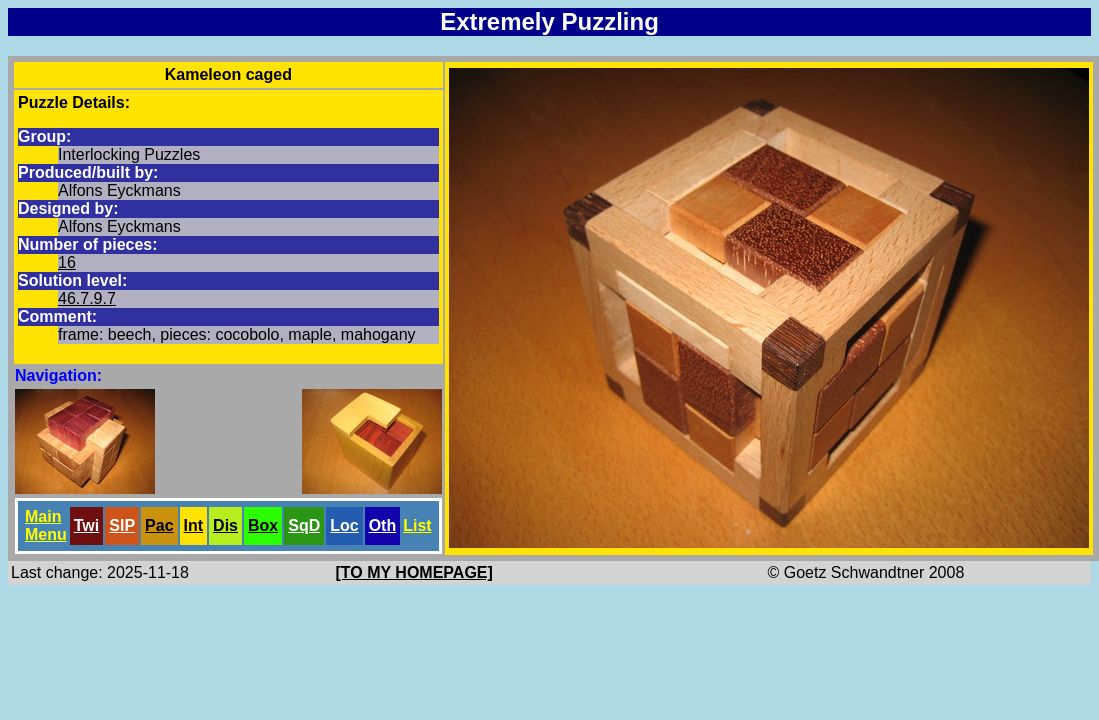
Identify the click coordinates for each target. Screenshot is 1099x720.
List (417, 525)
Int (194, 525)
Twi (86, 525)
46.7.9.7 (87, 298)
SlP (122, 525)
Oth (383, 525)
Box (263, 525)
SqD (304, 525)
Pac (159, 525)
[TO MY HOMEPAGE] (414, 572)
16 (67, 262)
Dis (225, 525)
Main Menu (46, 525)
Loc (344, 525)
